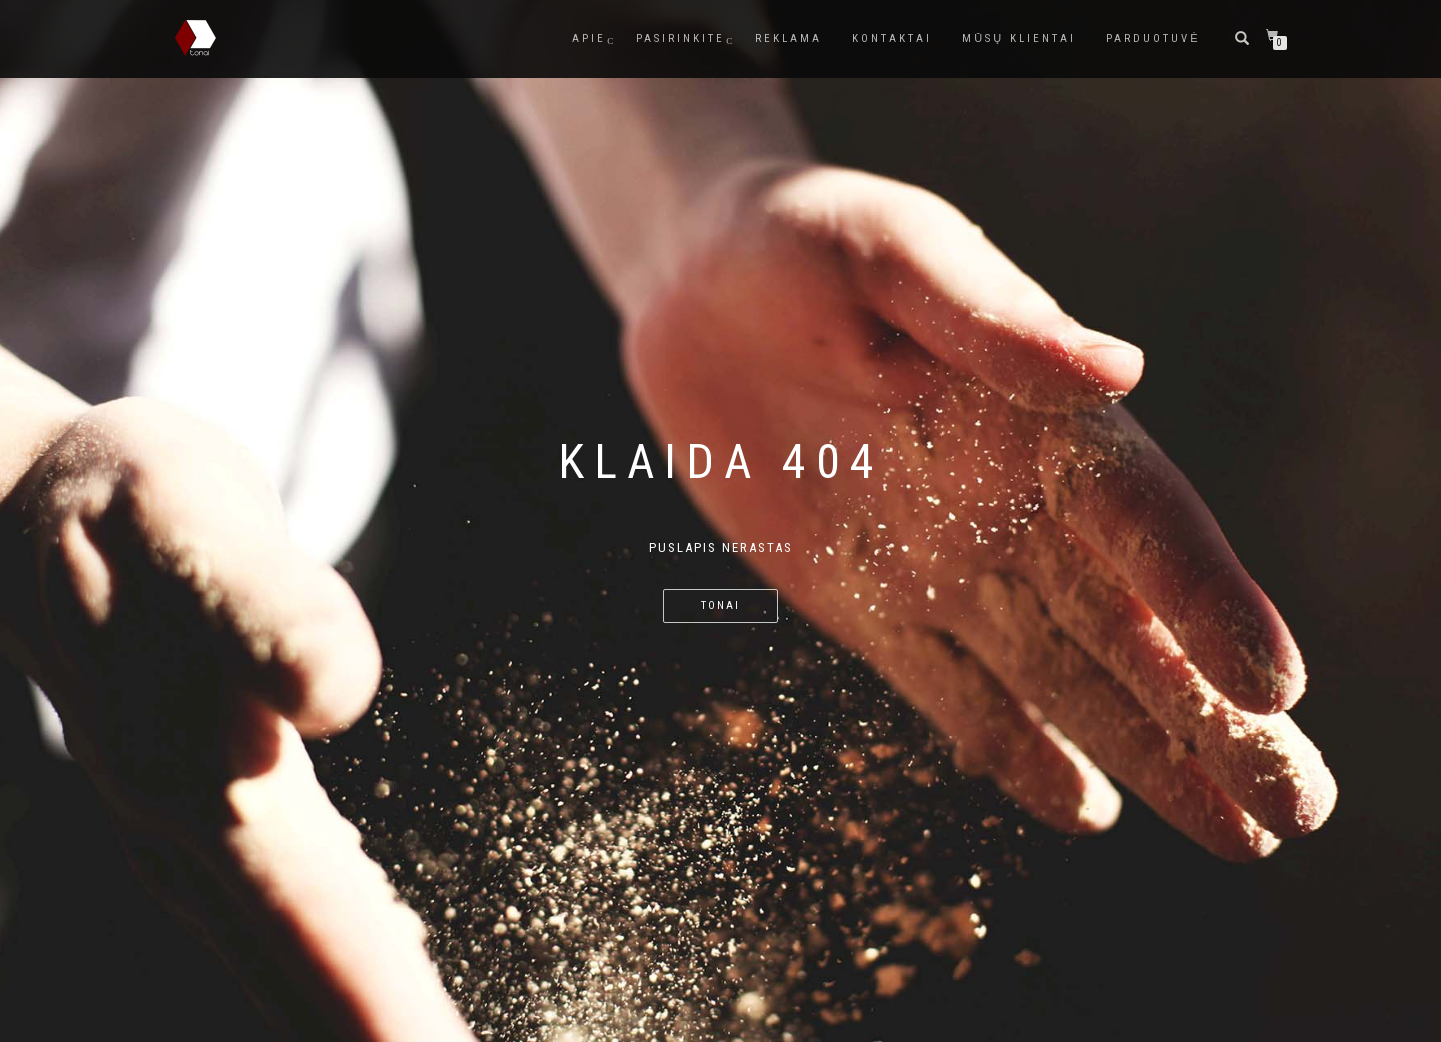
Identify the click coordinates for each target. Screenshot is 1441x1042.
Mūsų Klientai (1019, 38)
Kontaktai (892, 38)
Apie (589, 38)
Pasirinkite (680, 38)
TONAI (720, 605)
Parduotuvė (1153, 38)
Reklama (788, 38)
